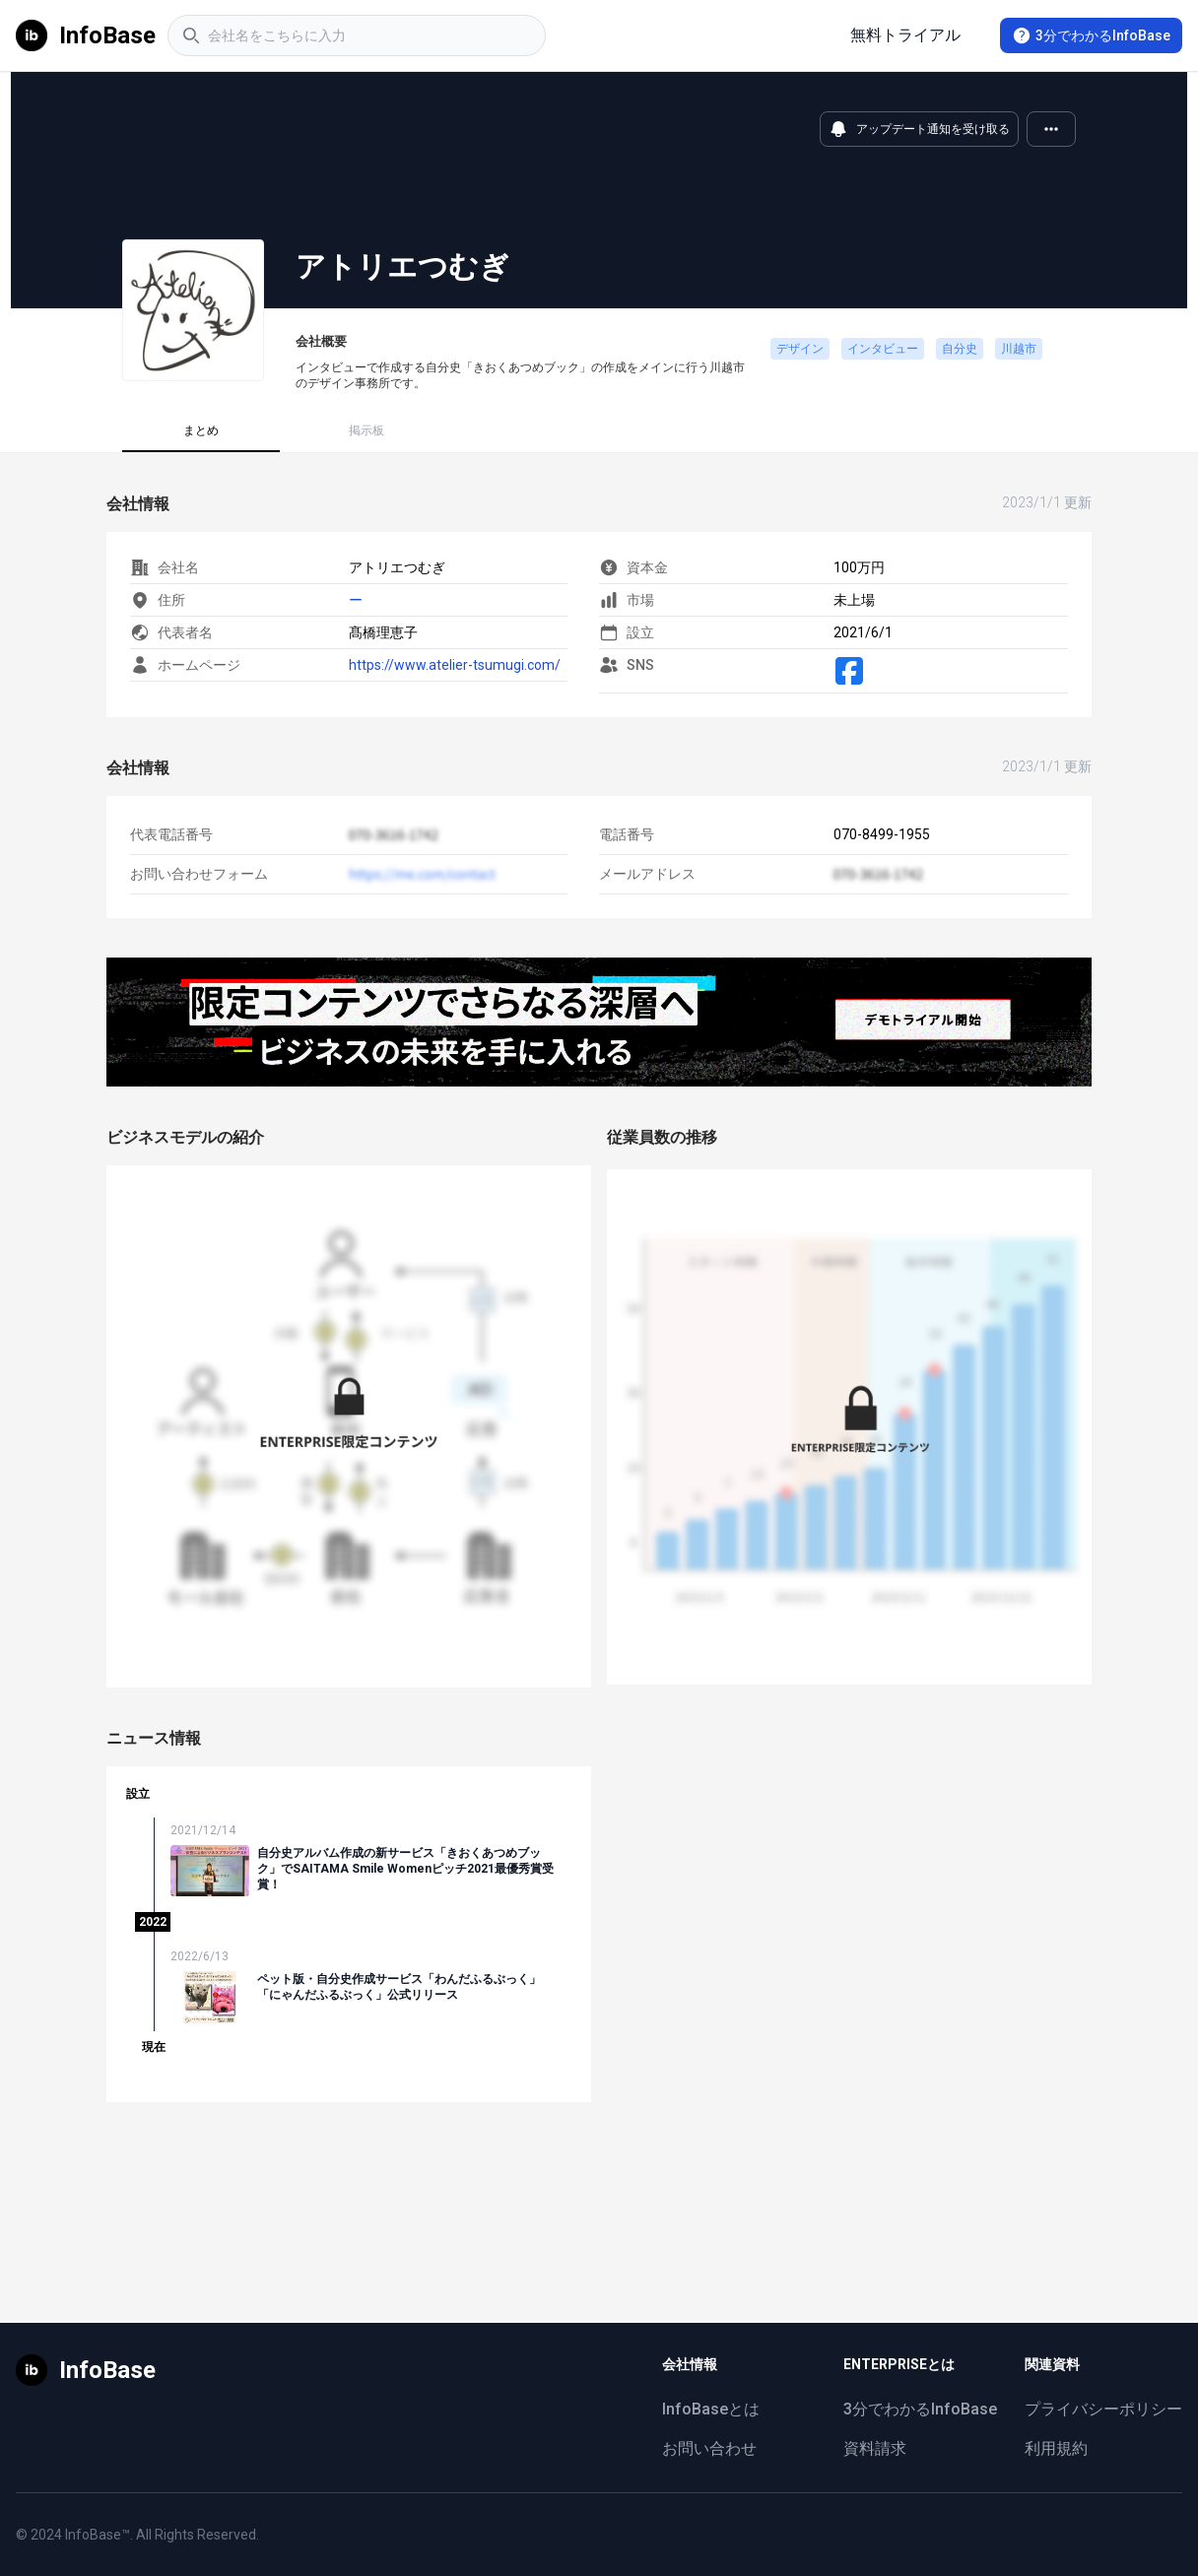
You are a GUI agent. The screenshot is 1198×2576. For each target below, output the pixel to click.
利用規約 (1056, 2448)
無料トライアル (905, 35)
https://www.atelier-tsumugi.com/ (455, 665)
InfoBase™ (97, 2535)
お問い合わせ (709, 2448)
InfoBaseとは (711, 2409)
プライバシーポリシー (1103, 2409)
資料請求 (874, 2448)
